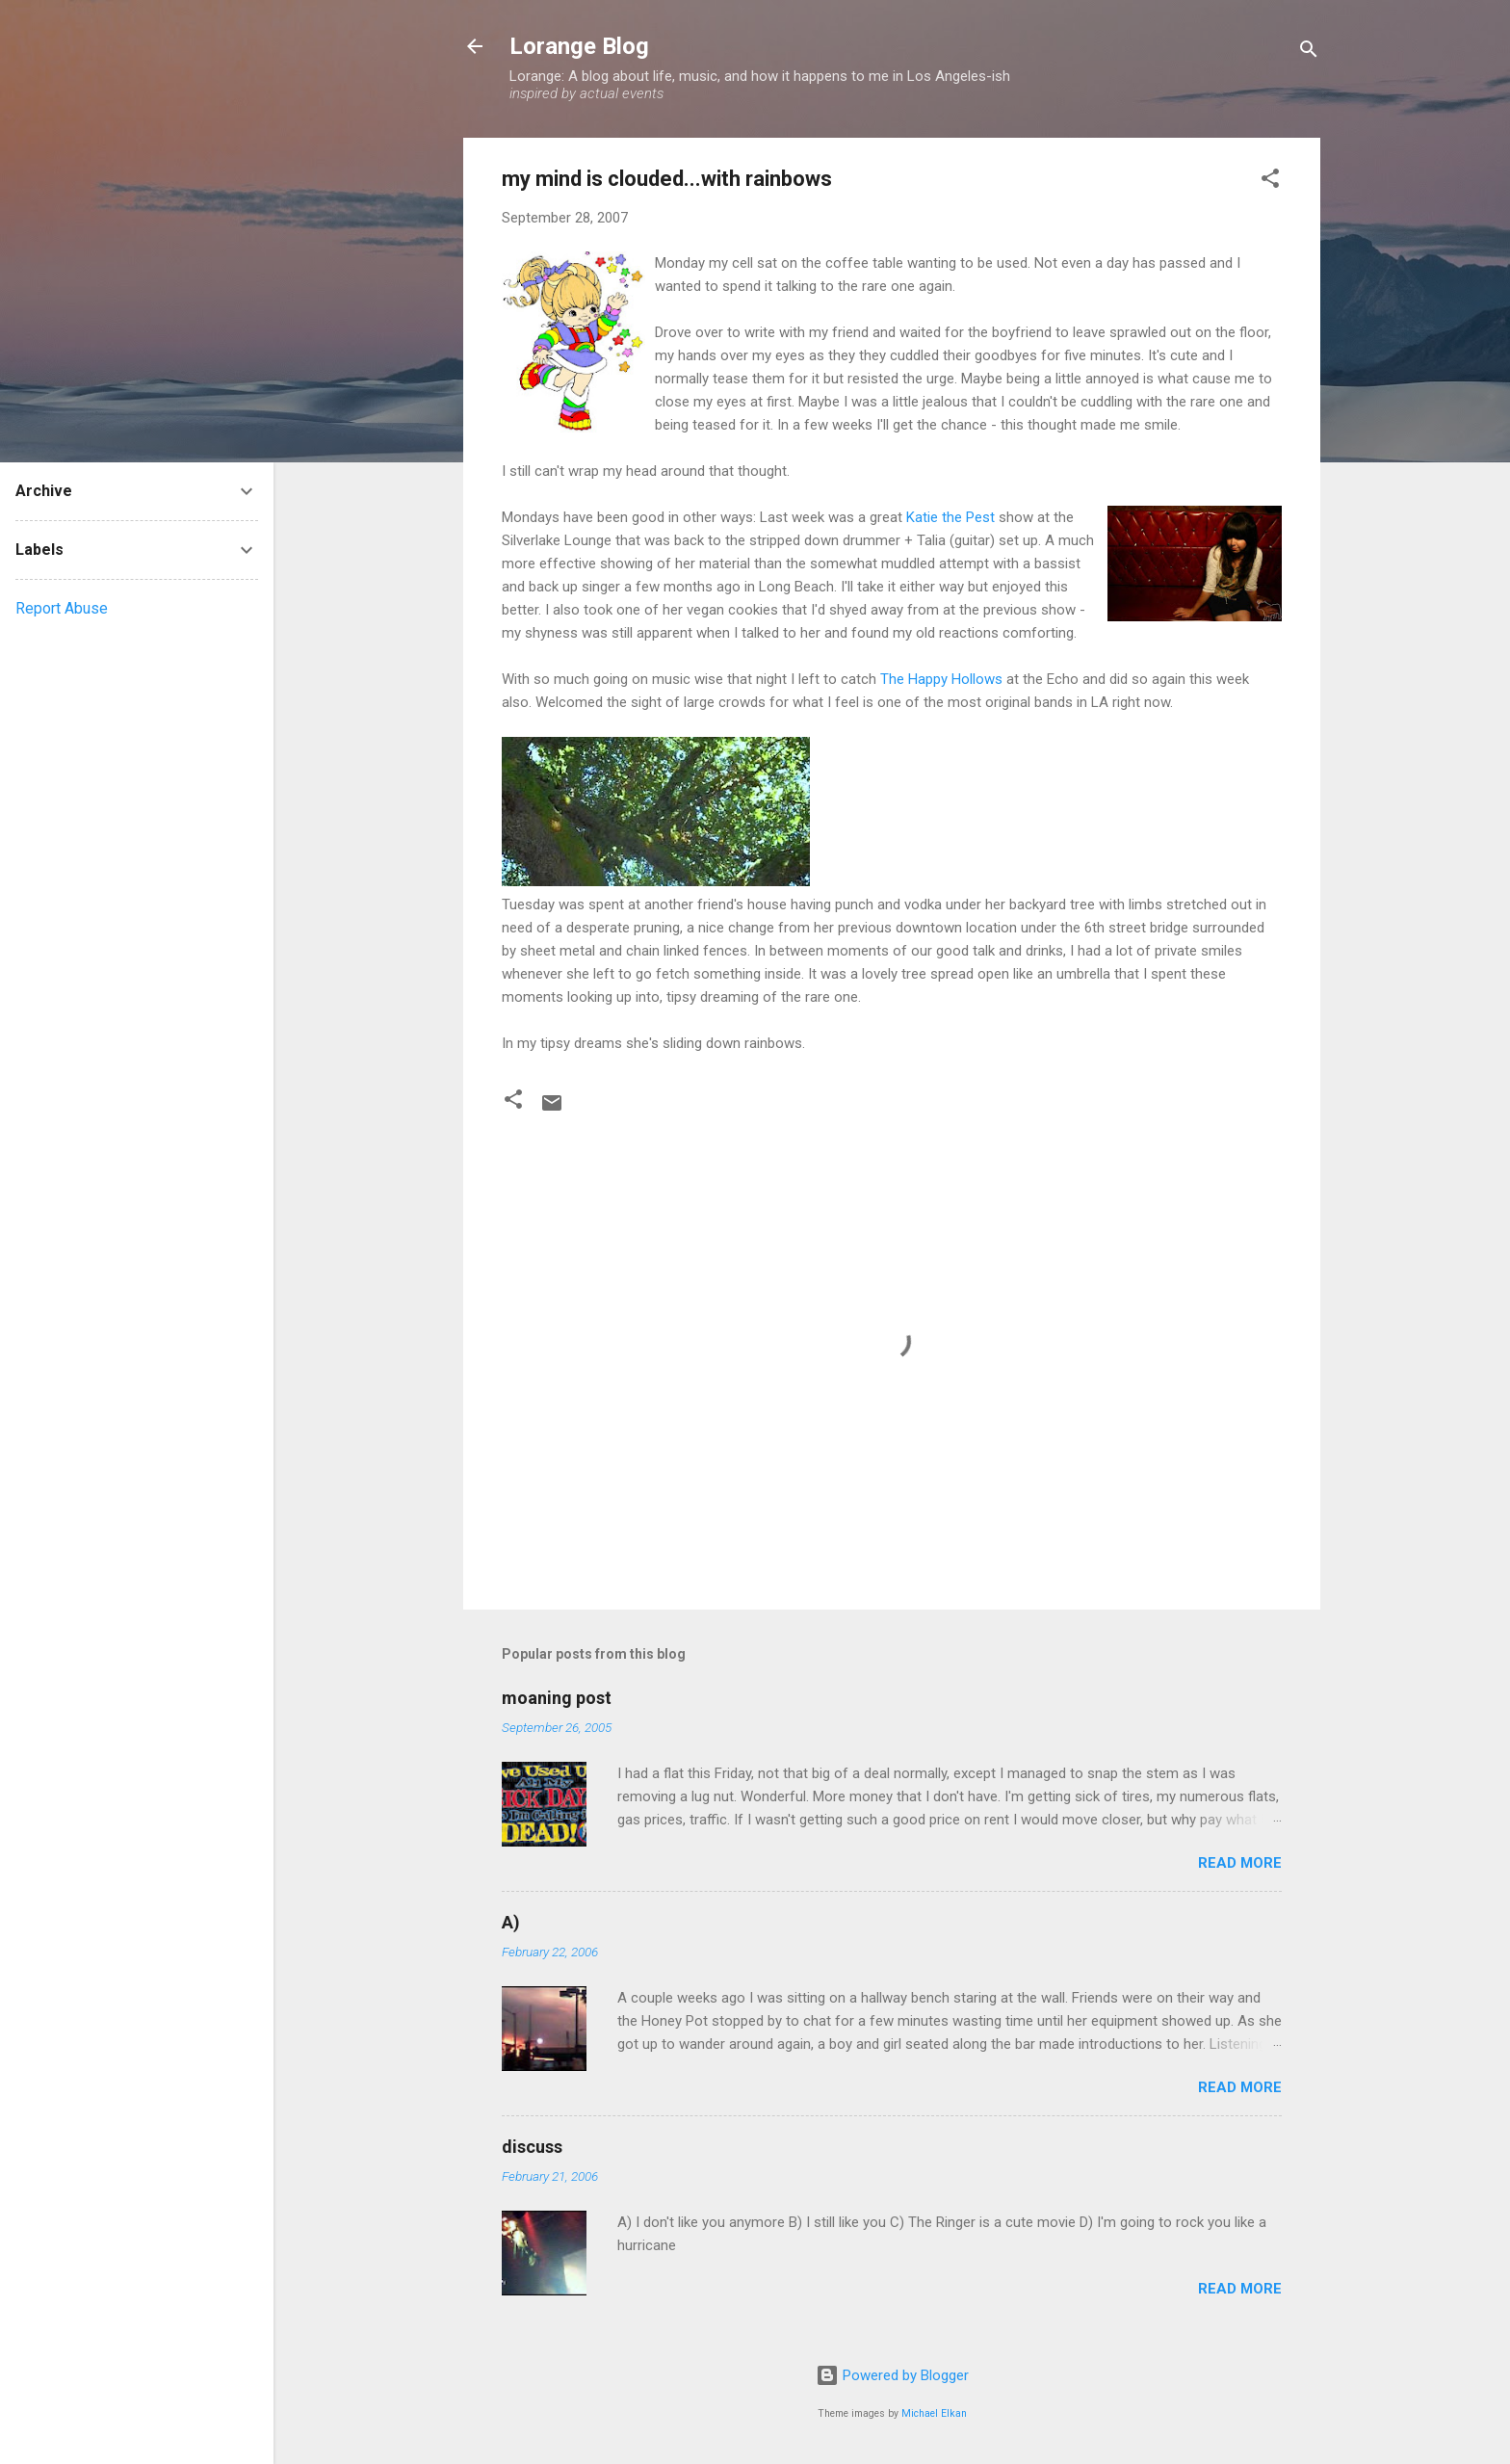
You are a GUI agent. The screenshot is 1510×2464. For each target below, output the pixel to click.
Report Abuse (61, 608)
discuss (532, 2146)
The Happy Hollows (941, 679)
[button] (1270, 182)
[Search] (1308, 52)
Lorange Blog (579, 46)
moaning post (557, 1698)
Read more (1240, 1863)
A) (511, 1922)
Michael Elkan (934, 2413)
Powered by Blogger (892, 2375)
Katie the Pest (950, 517)
